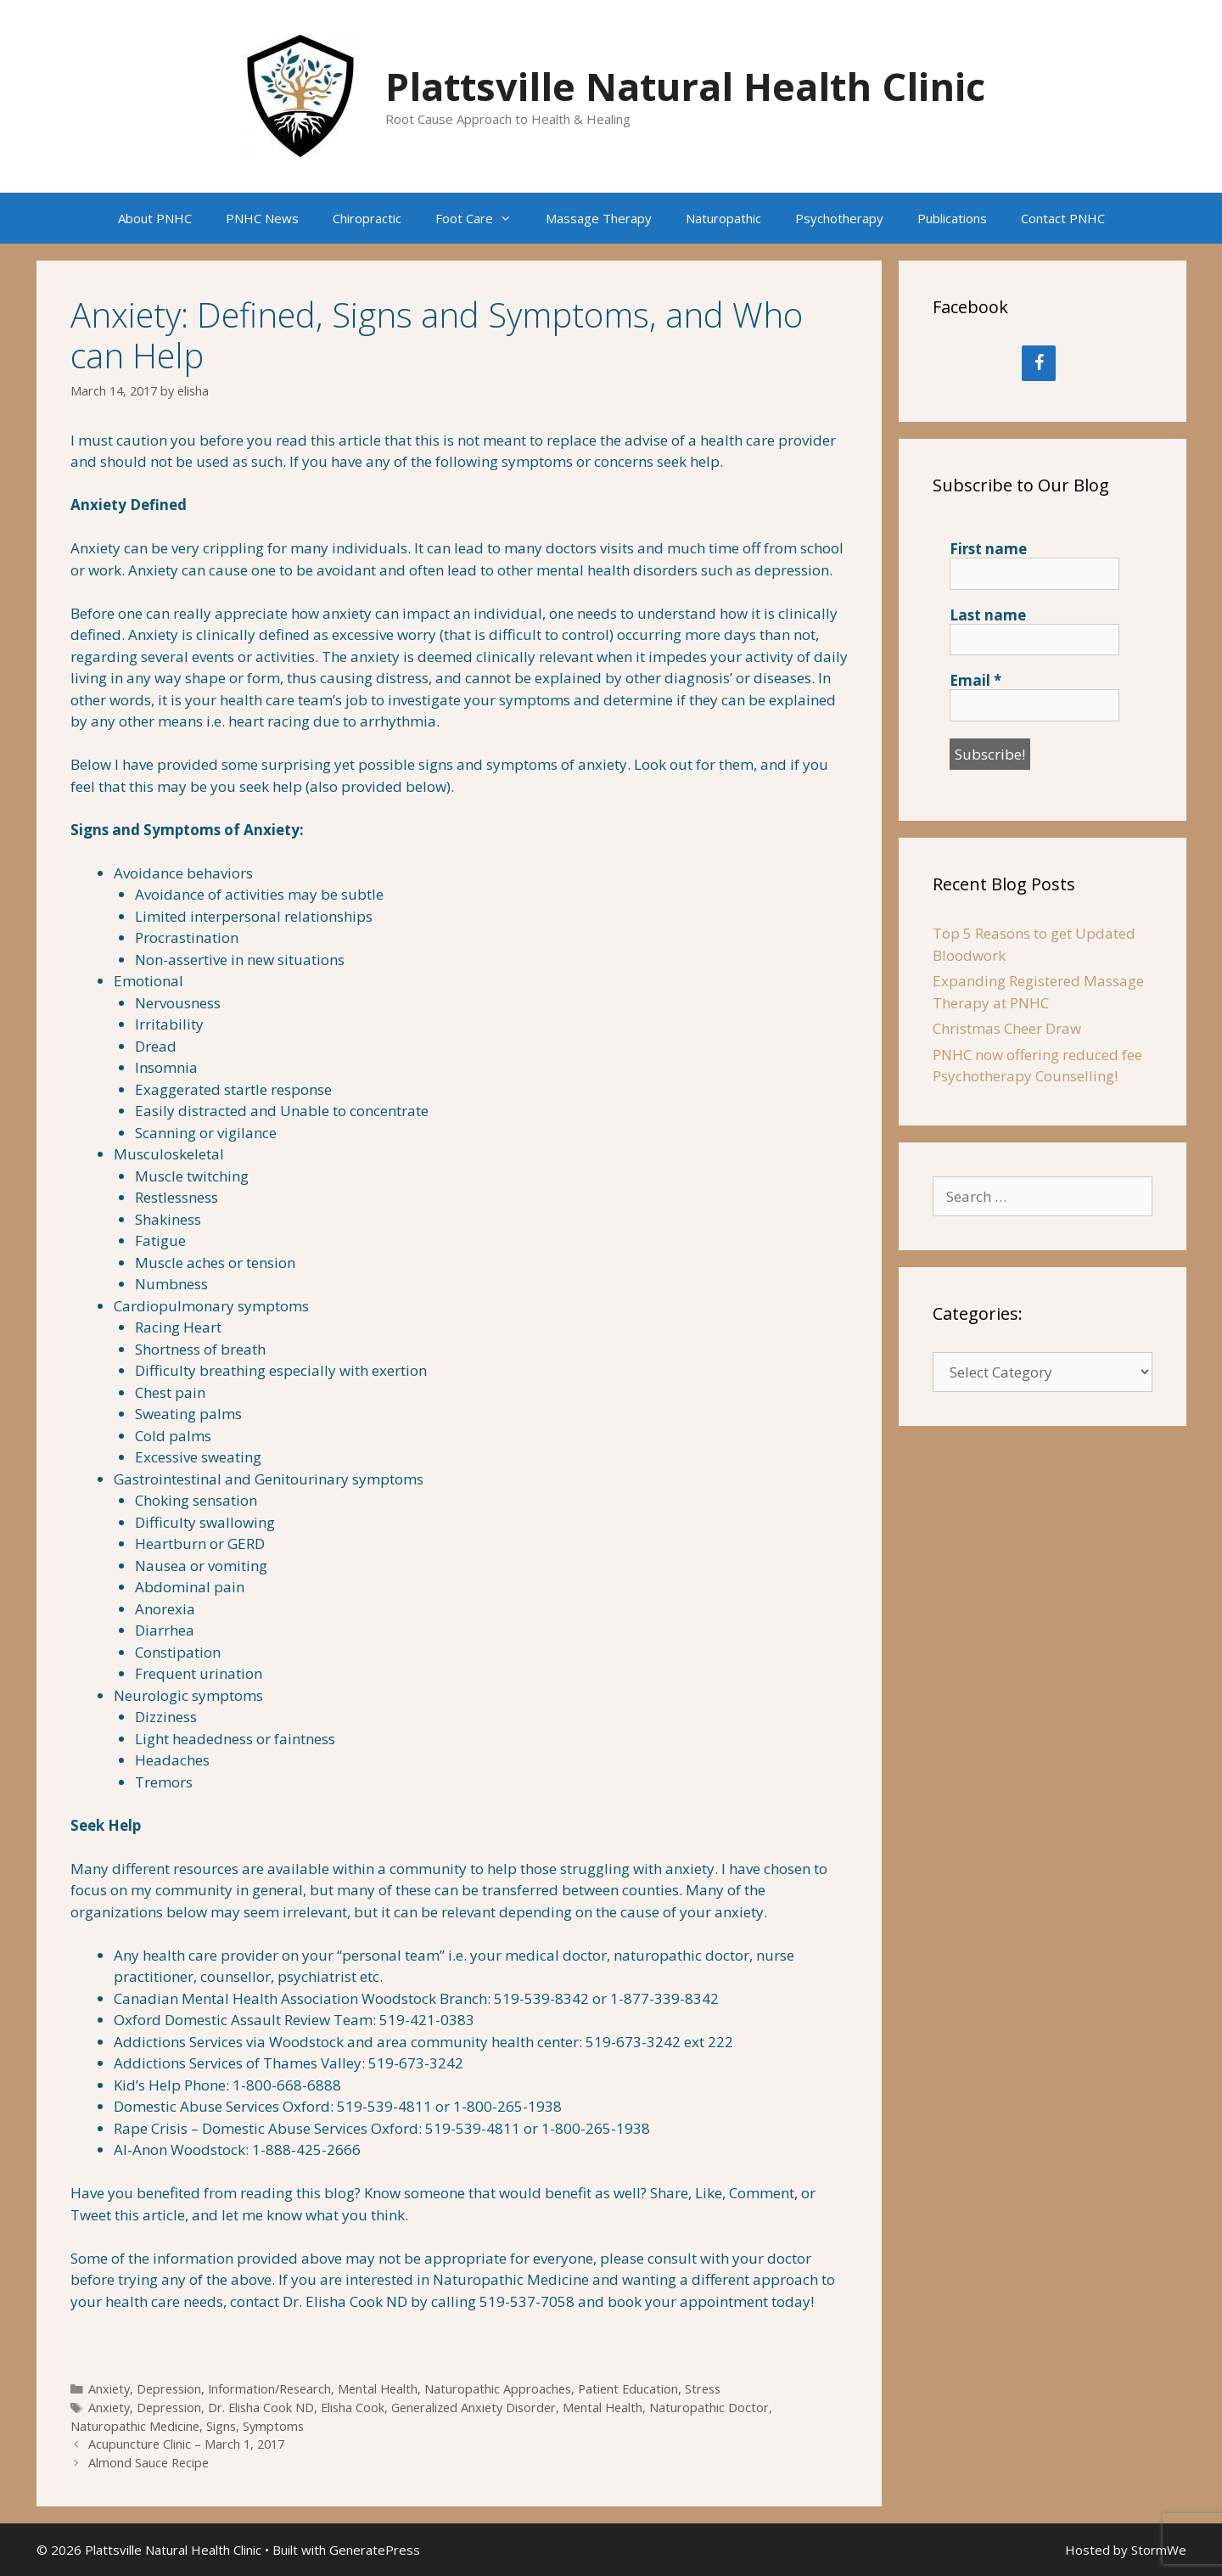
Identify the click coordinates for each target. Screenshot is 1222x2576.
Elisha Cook (352, 2407)
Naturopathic (723, 218)
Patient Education (628, 2389)
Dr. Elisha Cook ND (261, 2407)
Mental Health (378, 2389)
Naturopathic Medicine (134, 2426)
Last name (988, 615)
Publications (952, 218)
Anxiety (109, 2389)
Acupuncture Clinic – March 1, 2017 (186, 2444)
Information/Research (269, 2389)
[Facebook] (1039, 363)
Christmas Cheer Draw (1007, 1028)
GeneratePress (374, 2549)
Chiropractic (367, 218)
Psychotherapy (839, 218)
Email (975, 680)
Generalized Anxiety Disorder (473, 2407)
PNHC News (262, 218)
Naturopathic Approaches (497, 2389)
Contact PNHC (1063, 218)
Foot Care (482, 218)
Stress (702, 2389)
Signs (221, 2426)
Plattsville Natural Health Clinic (685, 86)
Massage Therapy (599, 218)
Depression (169, 2389)
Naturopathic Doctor (709, 2407)
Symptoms (273, 2426)
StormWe (1158, 2549)
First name (988, 549)
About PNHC (155, 218)
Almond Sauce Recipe (148, 2463)
